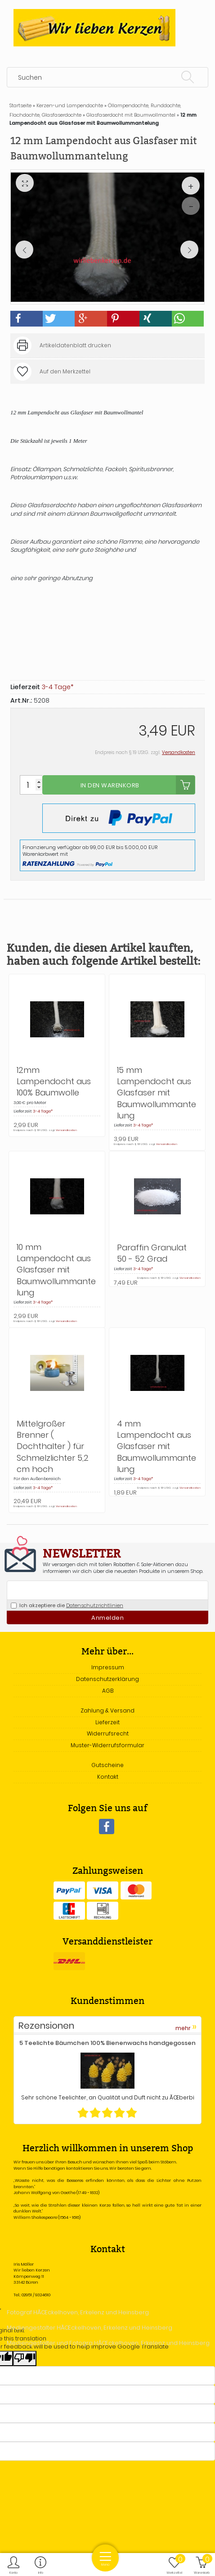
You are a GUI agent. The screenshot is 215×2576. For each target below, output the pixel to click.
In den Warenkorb (138, 785)
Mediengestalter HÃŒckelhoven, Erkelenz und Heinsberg (89, 2327)
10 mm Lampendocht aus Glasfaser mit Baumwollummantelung (56, 1269)
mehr (186, 2027)
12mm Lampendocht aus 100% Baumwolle (54, 1081)
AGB (107, 1691)
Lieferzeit (107, 1722)
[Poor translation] (24, 2358)
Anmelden (107, 1617)
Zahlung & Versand (107, 1710)
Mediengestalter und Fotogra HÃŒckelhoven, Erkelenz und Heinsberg (108, 2343)
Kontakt (107, 1777)
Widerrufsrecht (108, 1733)
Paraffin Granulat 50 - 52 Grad (152, 1252)
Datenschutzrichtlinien (94, 1605)
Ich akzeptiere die (67, 1605)
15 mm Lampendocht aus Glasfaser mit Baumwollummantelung (156, 1092)
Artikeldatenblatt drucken (75, 345)
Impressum (107, 1667)
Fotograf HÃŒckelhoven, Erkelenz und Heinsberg (78, 2312)
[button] (26, 319)
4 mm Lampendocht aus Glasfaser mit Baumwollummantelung (156, 1446)
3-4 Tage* (57, 686)
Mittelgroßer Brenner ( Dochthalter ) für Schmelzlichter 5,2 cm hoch (53, 1446)
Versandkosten (178, 752)
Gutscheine (107, 1765)
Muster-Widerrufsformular (107, 1745)
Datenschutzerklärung (107, 1679)
